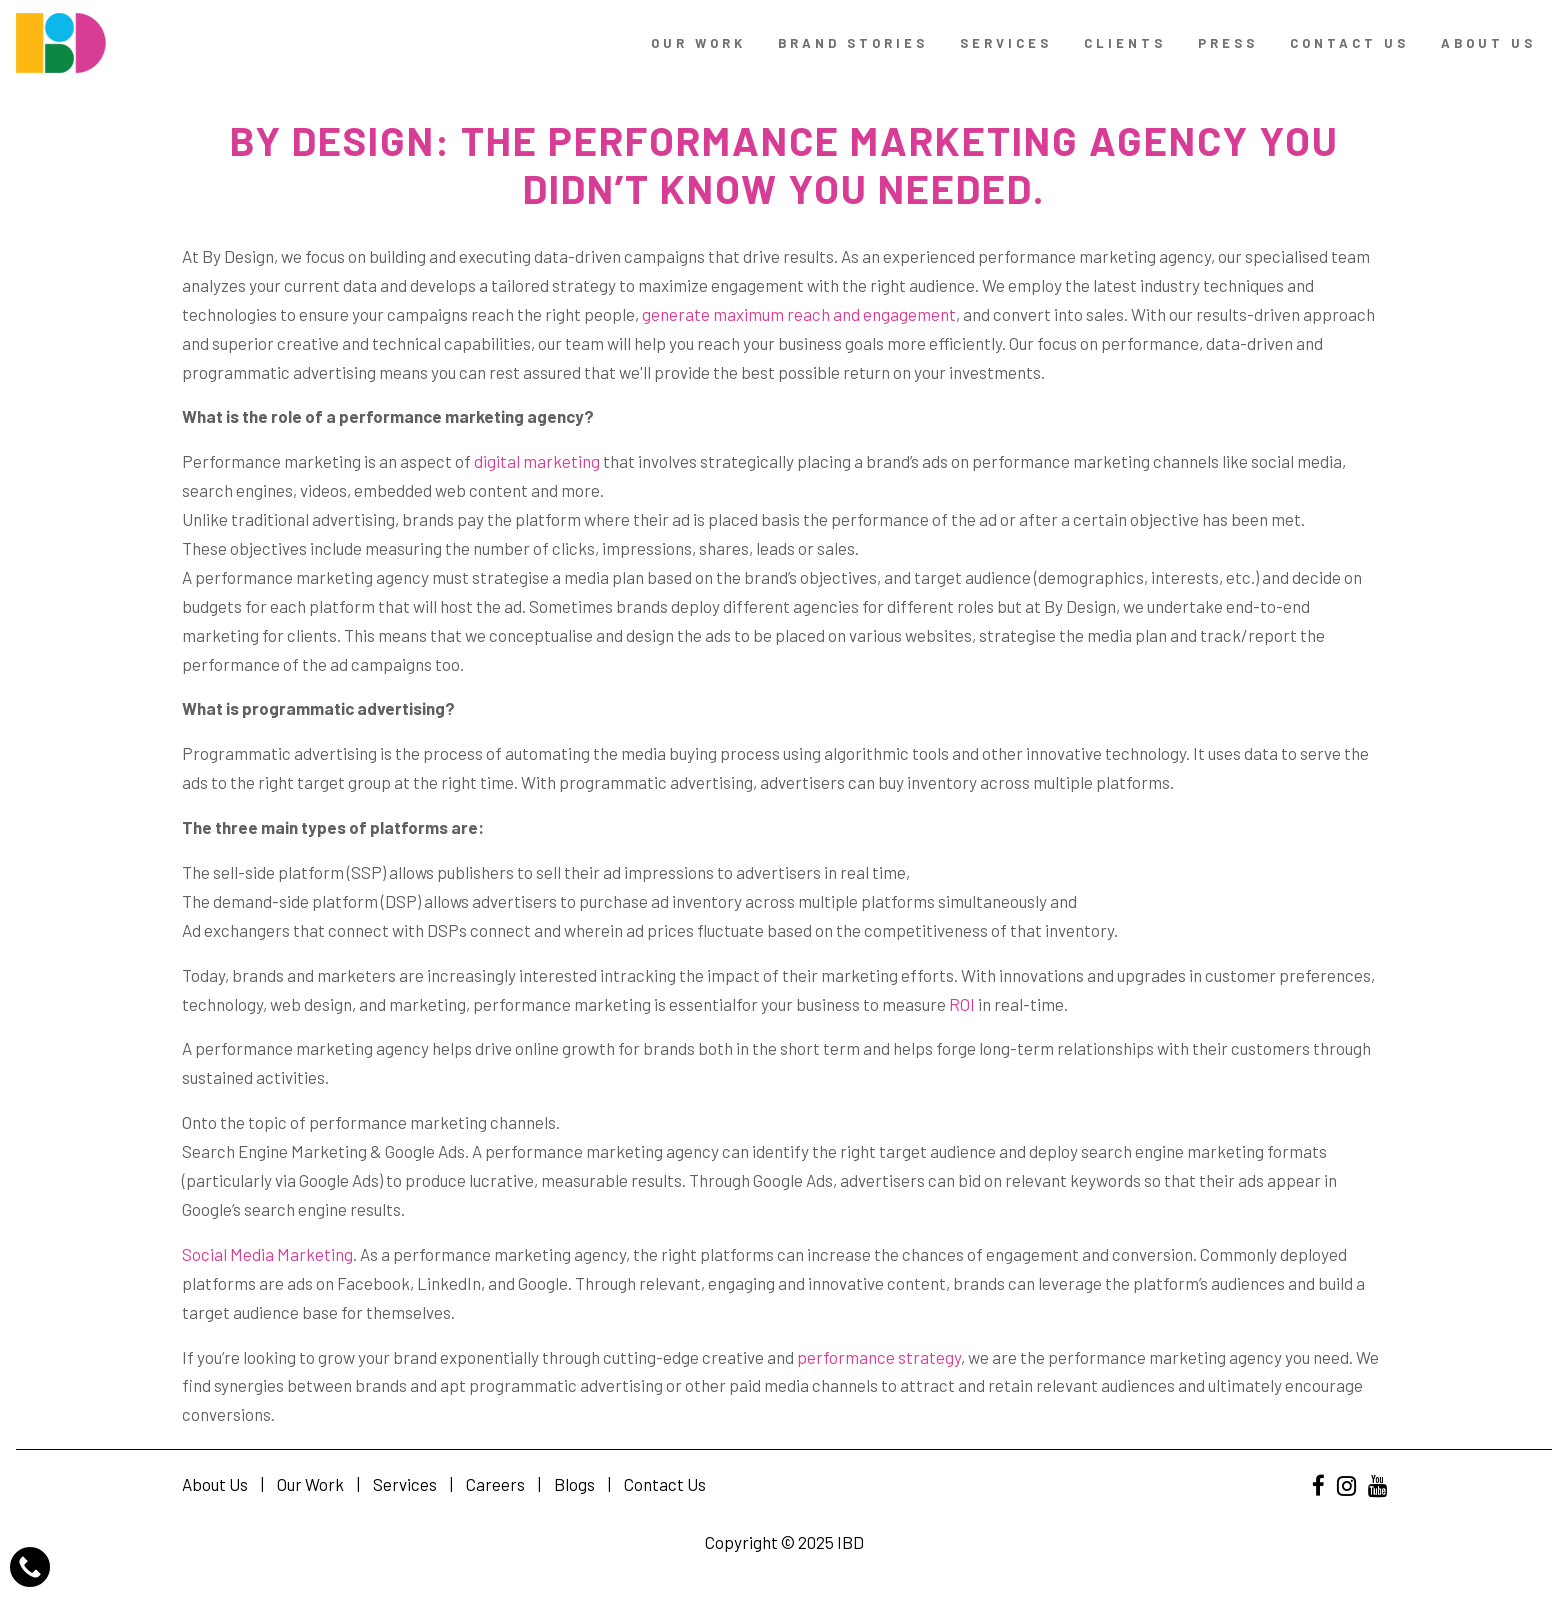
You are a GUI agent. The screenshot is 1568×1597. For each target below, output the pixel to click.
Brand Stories (853, 43)
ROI (960, 1004)
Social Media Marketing (267, 1254)
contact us (1349, 43)
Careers (495, 1484)
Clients (1125, 43)
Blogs (574, 1484)
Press (1228, 43)
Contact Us (665, 1484)
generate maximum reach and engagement (797, 314)
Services (1006, 43)
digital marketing (535, 461)
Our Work (698, 43)
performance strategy (877, 1357)
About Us (1488, 43)
